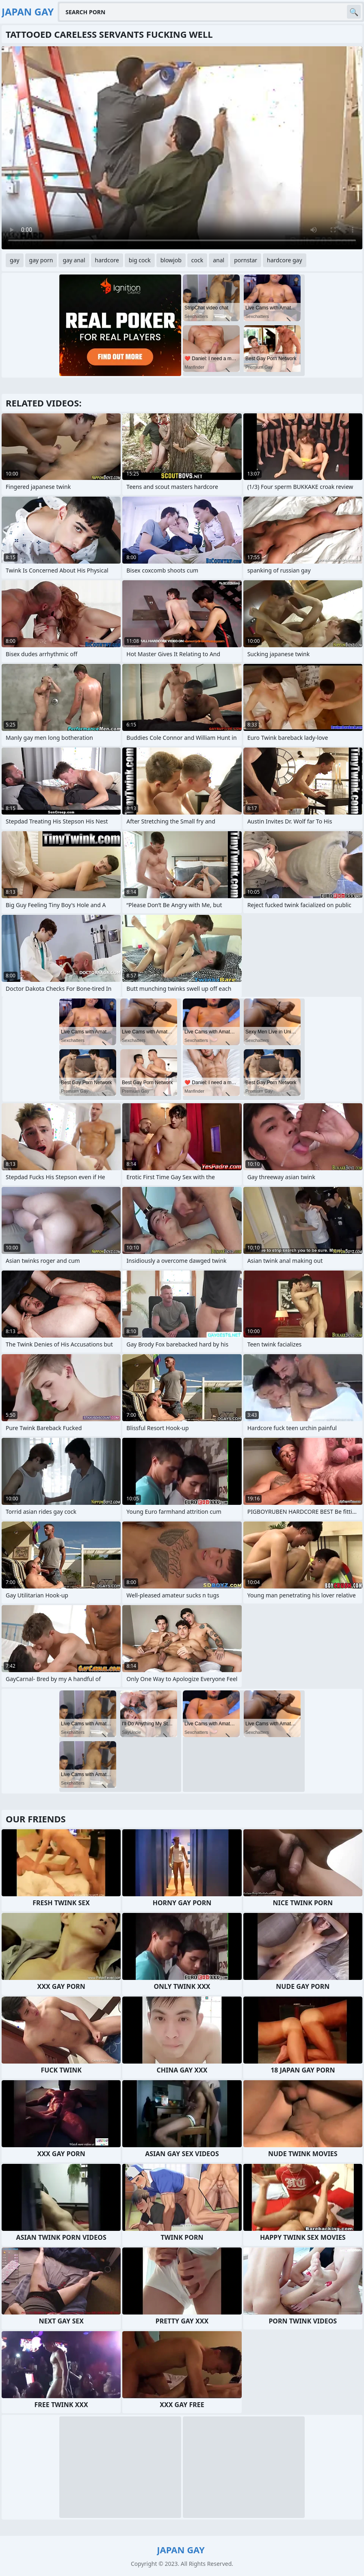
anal (218, 260)
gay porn (41, 260)
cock (197, 260)
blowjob (171, 260)
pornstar (245, 260)
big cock (140, 260)
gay (15, 260)
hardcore (107, 260)
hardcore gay (284, 260)
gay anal (74, 260)
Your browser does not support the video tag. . (182, 147)
